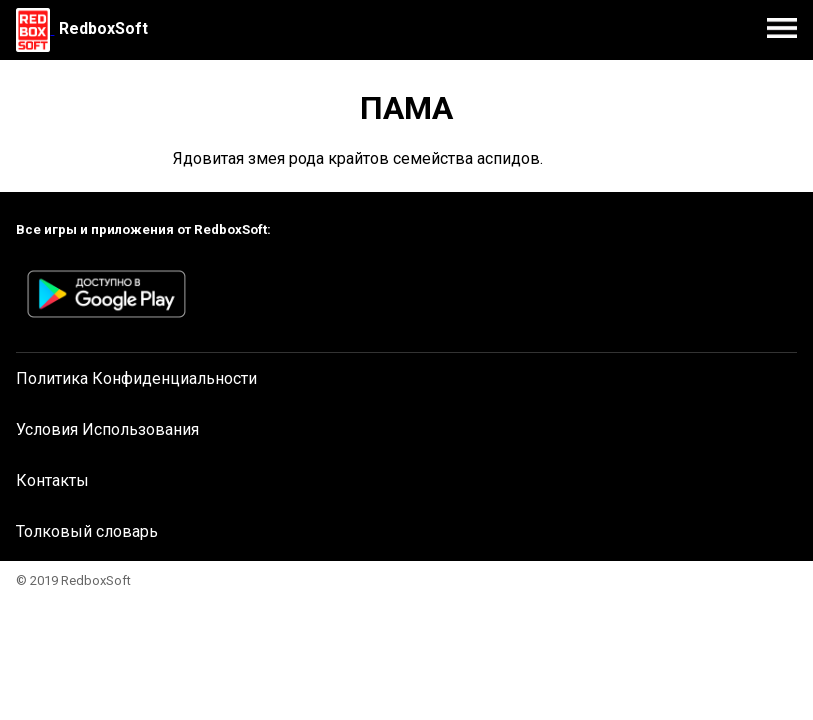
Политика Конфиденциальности (136, 378)
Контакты (52, 480)
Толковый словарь (87, 531)
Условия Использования (107, 429)
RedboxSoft (103, 28)
